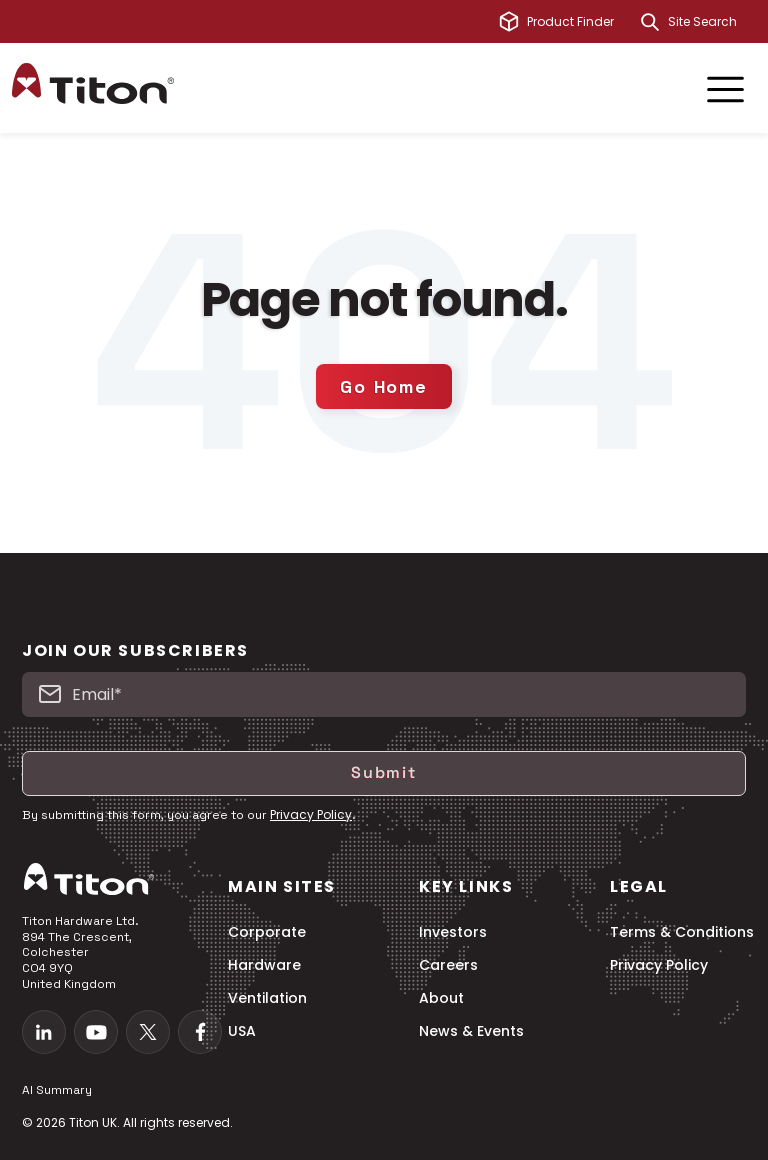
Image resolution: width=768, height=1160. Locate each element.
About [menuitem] (441, 998)
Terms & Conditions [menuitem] (682, 932)
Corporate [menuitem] (267, 932)
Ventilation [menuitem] (267, 998)
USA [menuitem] (242, 1031)
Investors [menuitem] (453, 932)
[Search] (650, 22)
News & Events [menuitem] (471, 1031)
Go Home (384, 386)
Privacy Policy (311, 814)
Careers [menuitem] (448, 965)
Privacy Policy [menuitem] (659, 965)
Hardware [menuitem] (264, 965)
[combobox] (712, 22)
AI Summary (57, 1090)
